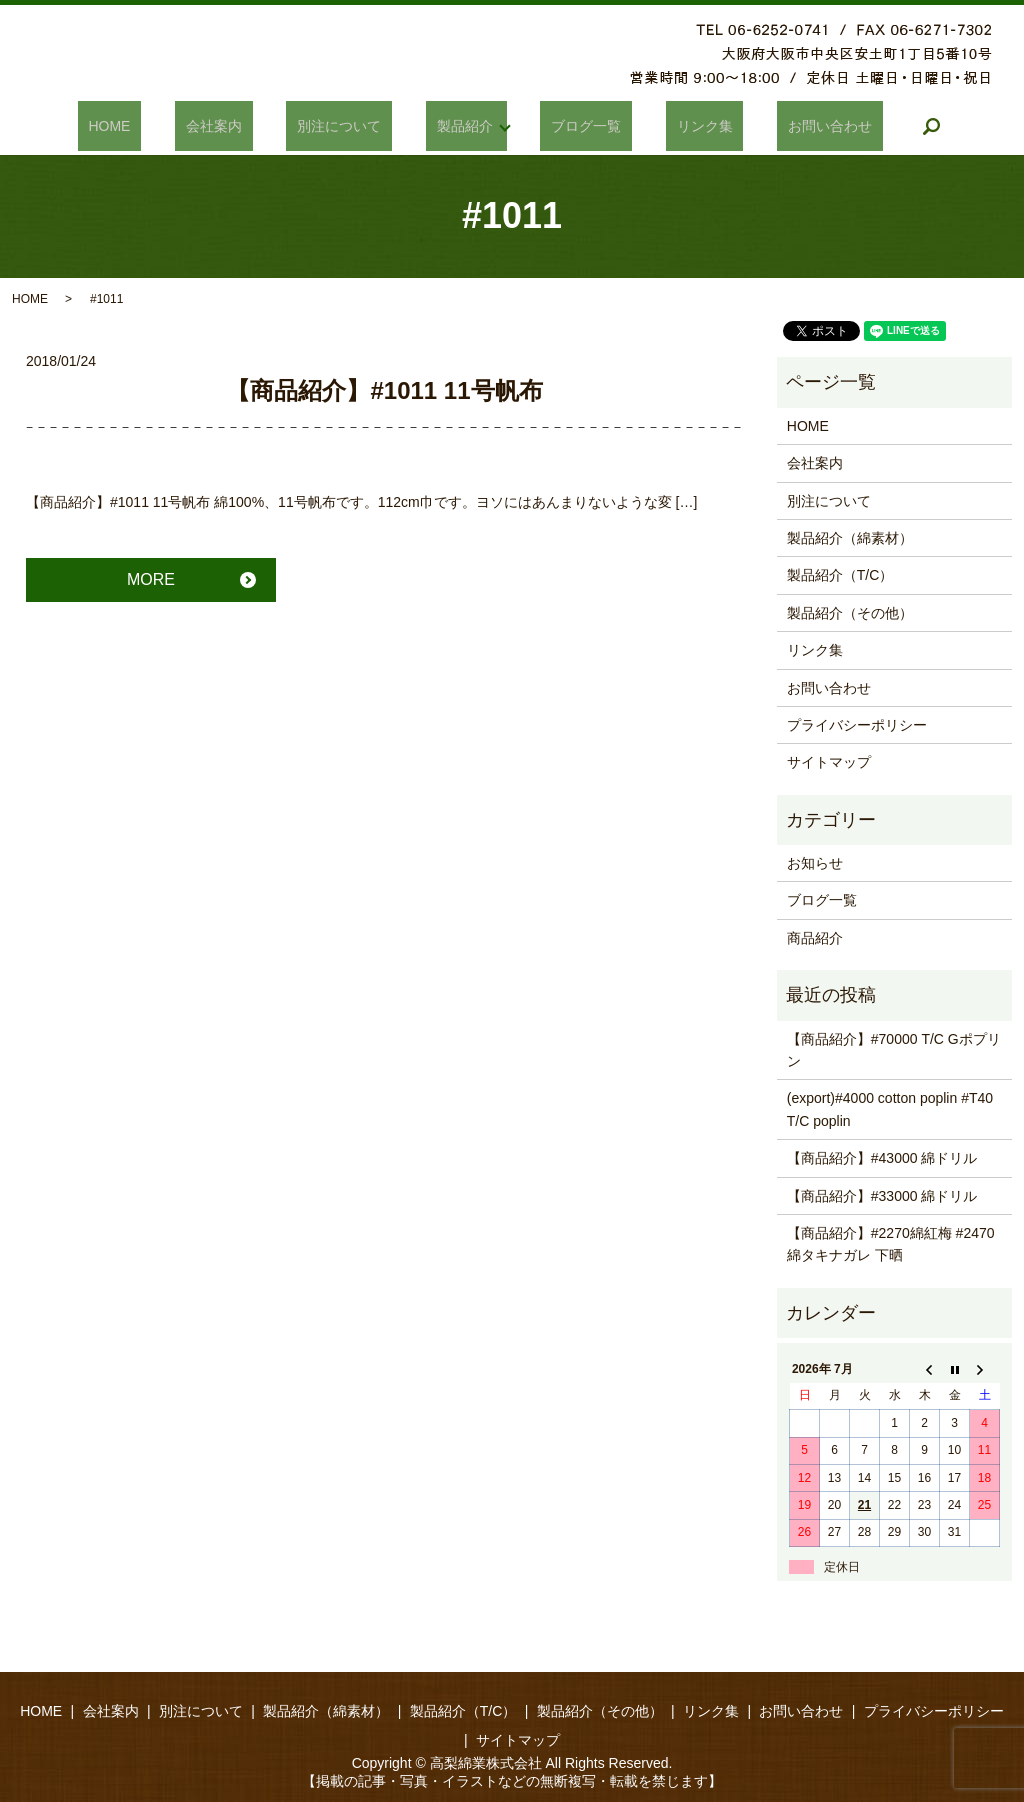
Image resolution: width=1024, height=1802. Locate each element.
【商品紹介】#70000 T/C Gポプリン (894, 1050)
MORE (151, 579)
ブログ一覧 (570, 126)
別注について (356, 126)
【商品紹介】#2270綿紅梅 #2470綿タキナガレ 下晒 (891, 1244)
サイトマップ (829, 762)
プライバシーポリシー (857, 725)
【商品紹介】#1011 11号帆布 (384, 390)
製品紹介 (459, 126)
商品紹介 (815, 938)
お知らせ (815, 863)
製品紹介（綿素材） (850, 538)
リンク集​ (666, 126)
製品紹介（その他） (850, 613)
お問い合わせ (770, 126)
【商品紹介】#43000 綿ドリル (882, 1158)
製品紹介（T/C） (840, 575)
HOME (169, 126)
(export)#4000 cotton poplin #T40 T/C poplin (890, 1109)
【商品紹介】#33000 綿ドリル (882, 1196)
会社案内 (252, 126)
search (861, 126)
